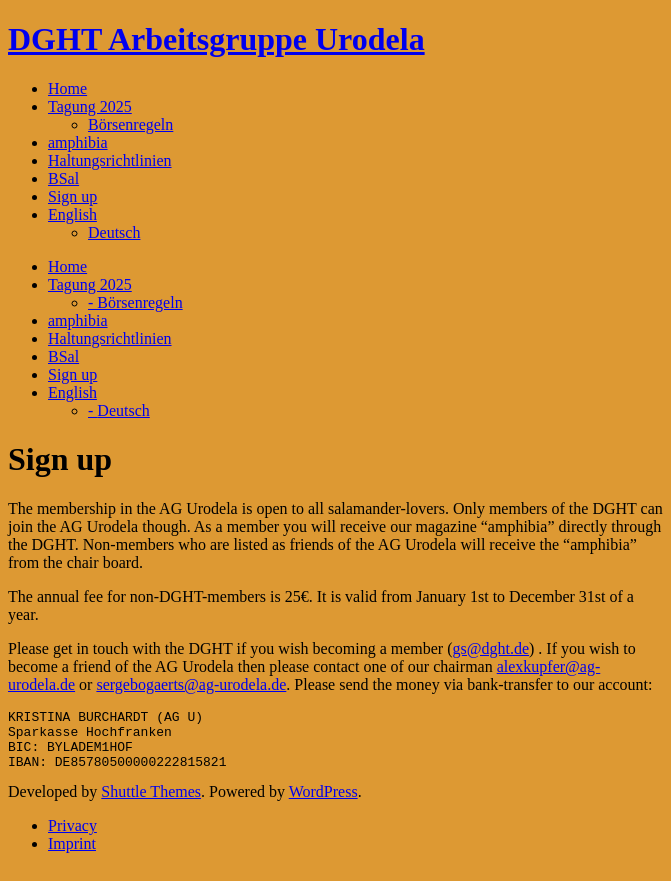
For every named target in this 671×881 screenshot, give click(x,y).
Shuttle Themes (151, 803)
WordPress (323, 803)
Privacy (72, 837)
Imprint (72, 855)
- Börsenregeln (135, 302)
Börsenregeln (130, 124)
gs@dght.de (491, 648)
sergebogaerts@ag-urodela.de (191, 684)
